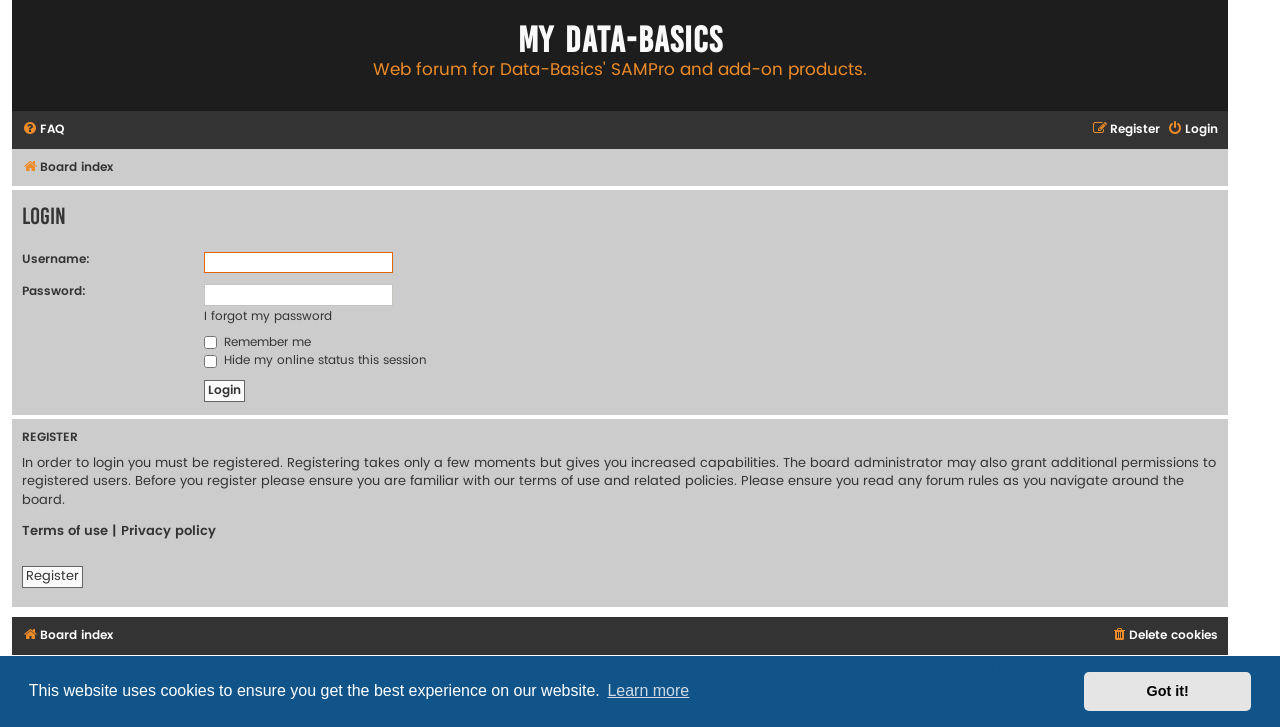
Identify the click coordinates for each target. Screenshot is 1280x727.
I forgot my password (268, 316)
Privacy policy (168, 531)
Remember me (257, 342)
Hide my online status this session (315, 360)
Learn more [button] (648, 690)
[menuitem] (43, 130)
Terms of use (65, 531)
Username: (56, 259)
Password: (54, 291)
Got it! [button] (1168, 691)
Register (52, 576)
